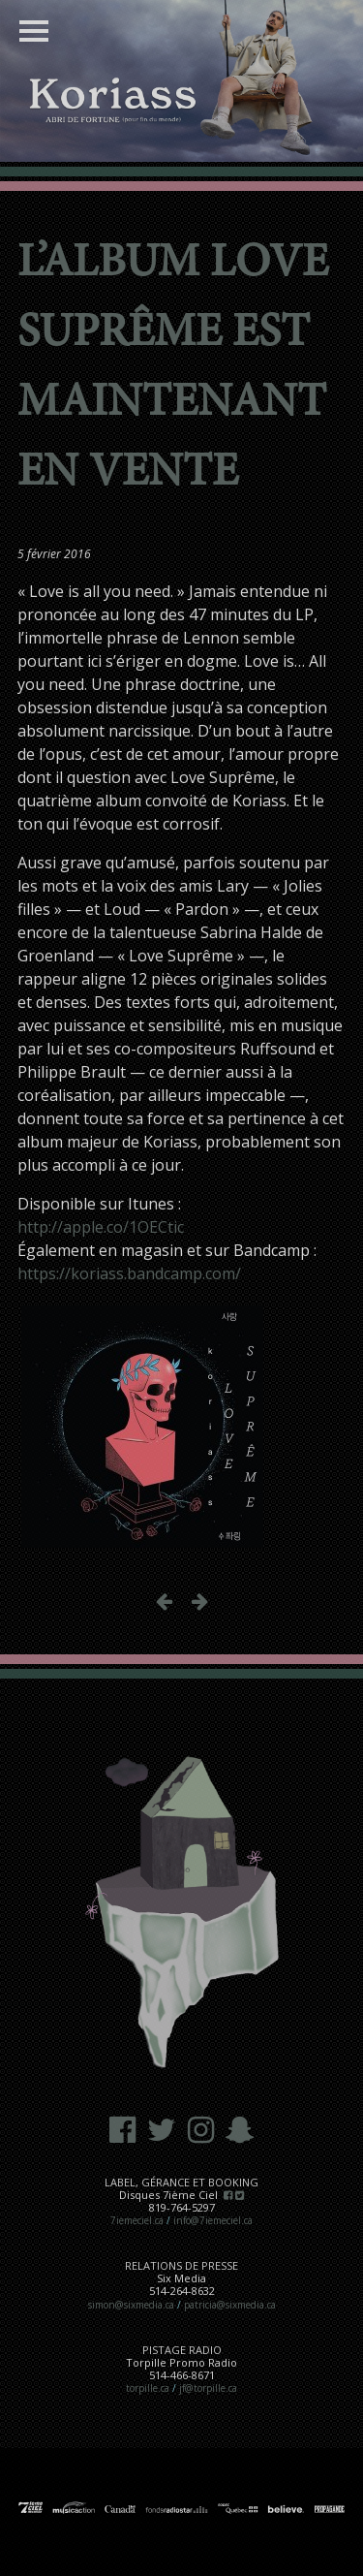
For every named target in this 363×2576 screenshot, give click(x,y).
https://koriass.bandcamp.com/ (129, 1273)
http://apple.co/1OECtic (100, 1227)
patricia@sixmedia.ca (230, 2304)
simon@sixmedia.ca (131, 2304)
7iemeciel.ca (137, 2220)
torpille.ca (147, 2388)
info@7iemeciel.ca (213, 2220)
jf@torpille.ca (208, 2388)
